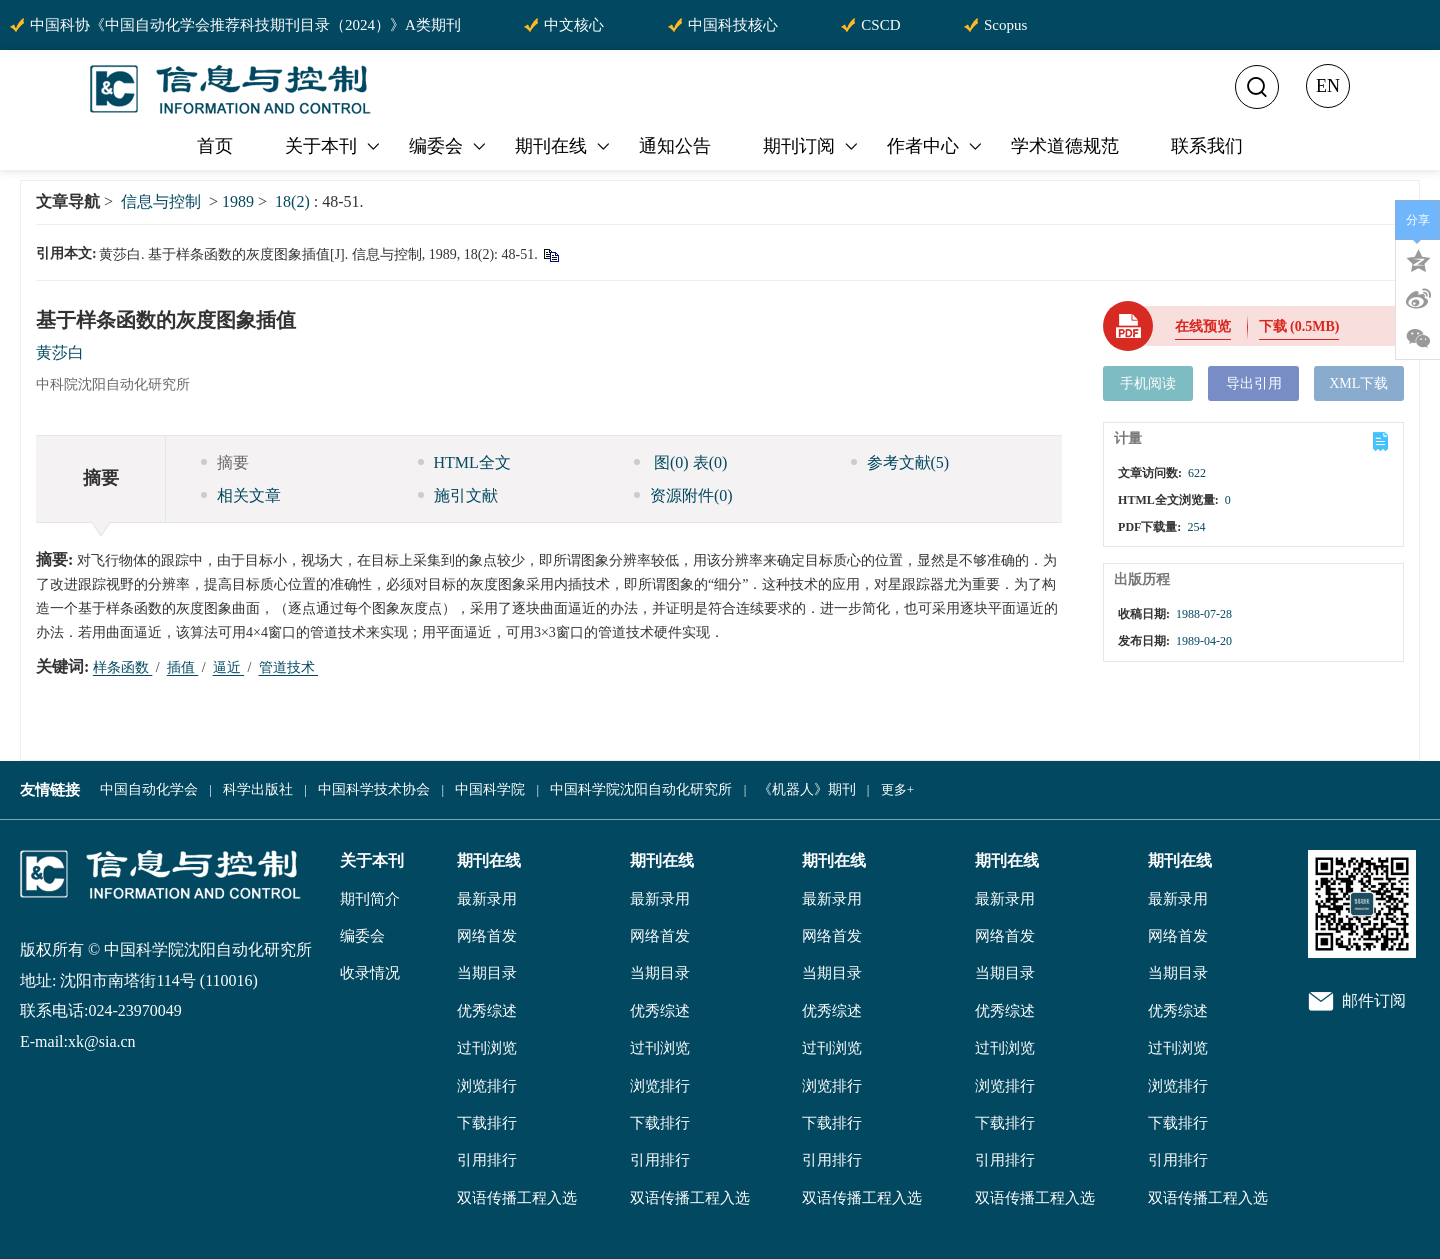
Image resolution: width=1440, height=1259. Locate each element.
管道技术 (289, 667)
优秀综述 (487, 1011)
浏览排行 (487, 1086)
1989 (238, 201)
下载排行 (487, 1123)
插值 (183, 667)
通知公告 (675, 146)
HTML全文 (464, 462)
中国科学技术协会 (374, 789)
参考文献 (900, 462)
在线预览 (1203, 326)
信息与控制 (161, 201)
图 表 (680, 462)
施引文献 (458, 495)
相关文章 (241, 495)
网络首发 (487, 936)
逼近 (229, 667)
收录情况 (370, 973)
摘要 (225, 462)
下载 (1299, 326)
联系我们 (1207, 146)
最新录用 (487, 899)
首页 (215, 146)
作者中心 (936, 146)
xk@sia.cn (102, 1041)
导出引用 (1254, 383)
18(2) (294, 201)
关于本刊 (334, 146)
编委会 (449, 146)
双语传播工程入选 (517, 1198)
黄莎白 (60, 352)
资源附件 (683, 495)
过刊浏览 (487, 1048)
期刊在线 (564, 146)
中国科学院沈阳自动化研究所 (641, 789)
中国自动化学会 (149, 789)
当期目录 (487, 973)
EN (1328, 86)
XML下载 (1358, 383)
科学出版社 (258, 789)
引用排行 (487, 1160)
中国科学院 (490, 789)
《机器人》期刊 (807, 789)
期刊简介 (370, 899)
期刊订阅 (812, 146)
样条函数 (123, 667)
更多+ (897, 789)
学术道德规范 (1065, 146)
